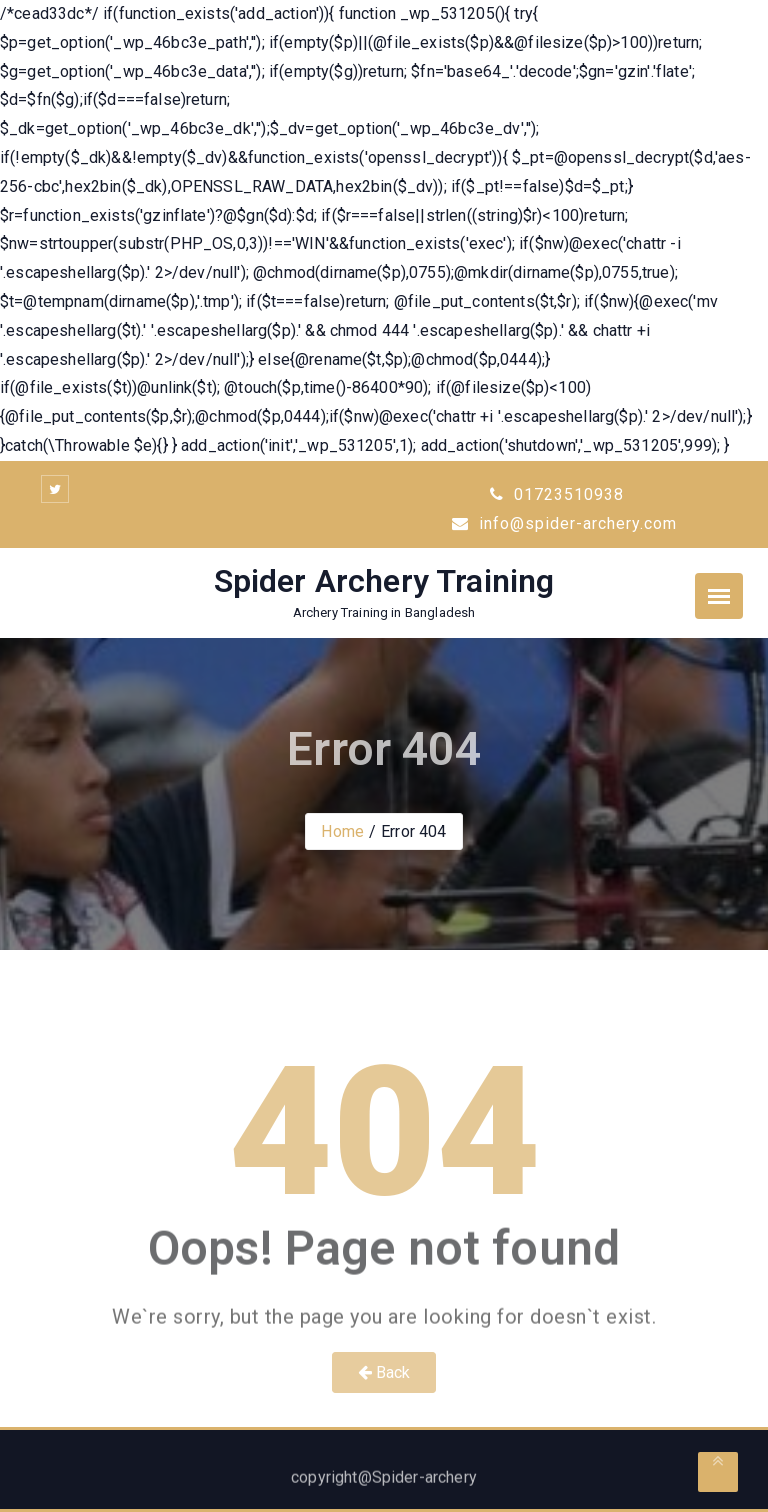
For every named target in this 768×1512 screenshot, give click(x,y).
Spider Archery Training (384, 581)
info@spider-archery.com (564, 523)
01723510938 (557, 494)
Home (342, 831)
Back (384, 1372)
